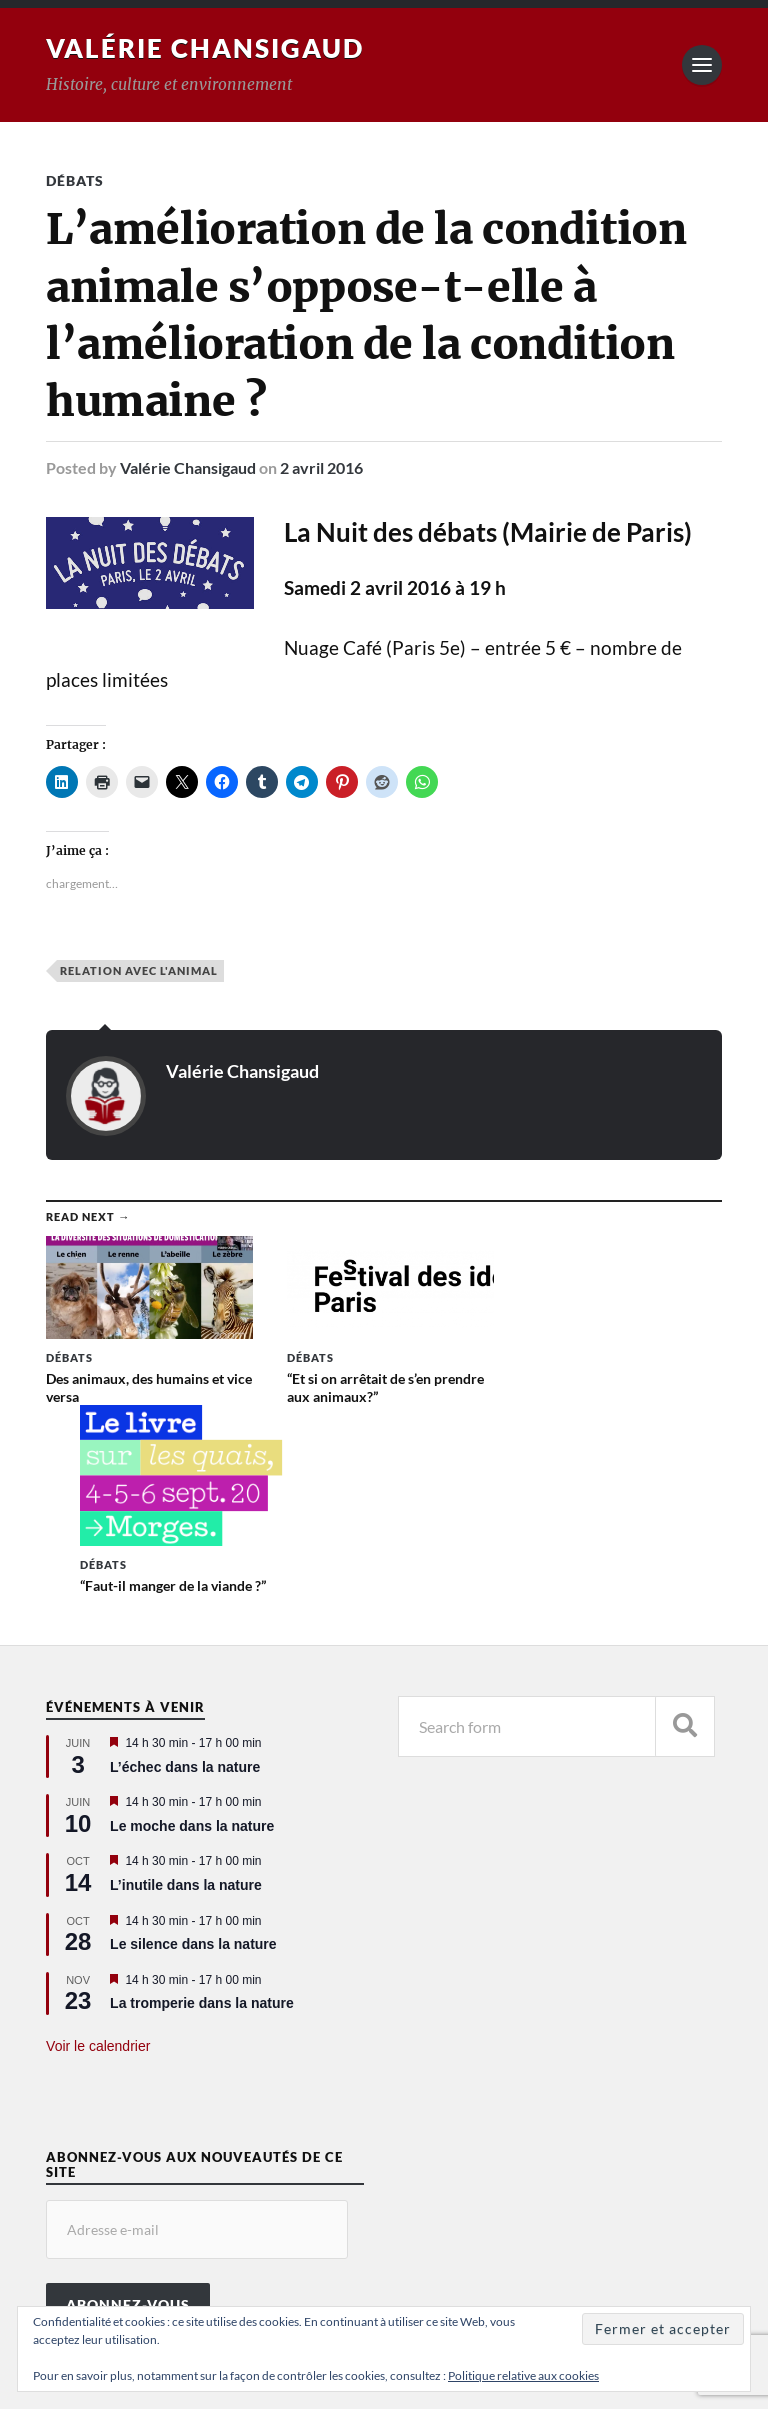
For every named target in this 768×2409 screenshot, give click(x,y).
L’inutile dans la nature (186, 1715)
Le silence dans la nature (193, 1775)
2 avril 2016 (321, 467)
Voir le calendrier (98, 1877)
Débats (75, 180)
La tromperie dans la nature (202, 1834)
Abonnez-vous (128, 2136)
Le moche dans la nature (192, 1656)
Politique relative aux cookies (523, 2375)
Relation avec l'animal (139, 970)
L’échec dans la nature (185, 1597)
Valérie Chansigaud (205, 48)
